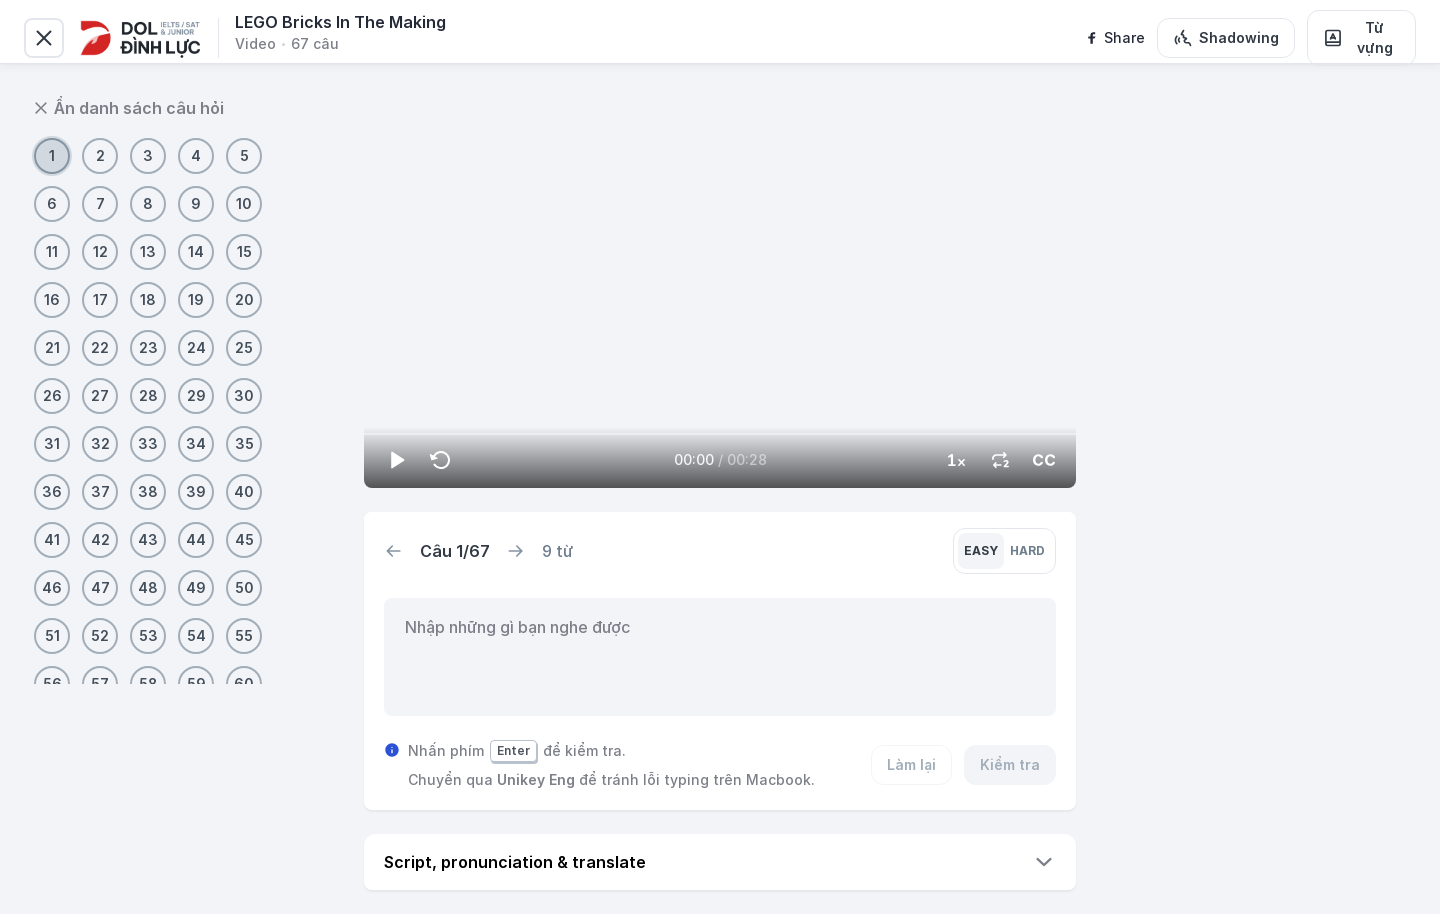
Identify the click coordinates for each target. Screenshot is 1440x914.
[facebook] (1114, 38)
